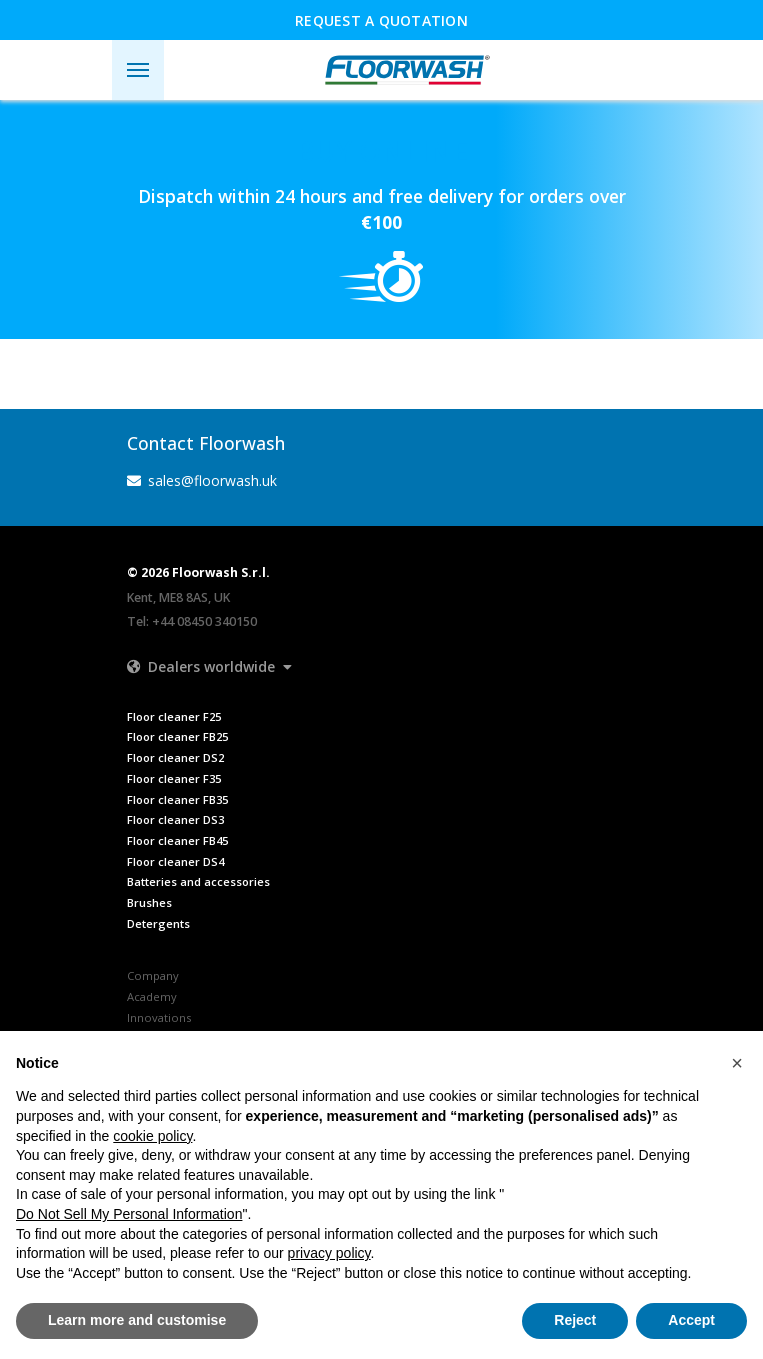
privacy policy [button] (329, 1253)
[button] (209, 666)
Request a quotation (381, 20)
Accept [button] (691, 1320)
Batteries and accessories (198, 881)
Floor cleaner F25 (174, 716)
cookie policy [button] (152, 1136)
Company (153, 975)
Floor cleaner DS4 (175, 861)
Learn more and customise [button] (137, 1320)
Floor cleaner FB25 (177, 736)
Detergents (158, 923)
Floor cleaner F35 (174, 778)
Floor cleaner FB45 (177, 840)
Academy (152, 996)
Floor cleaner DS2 (175, 757)
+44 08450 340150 (204, 621)
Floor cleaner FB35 (177, 799)
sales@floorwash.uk (202, 480)
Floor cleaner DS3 (175, 819)
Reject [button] (575, 1320)
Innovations (159, 1017)
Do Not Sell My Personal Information (129, 1214)
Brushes (149, 902)
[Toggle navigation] (138, 70)
